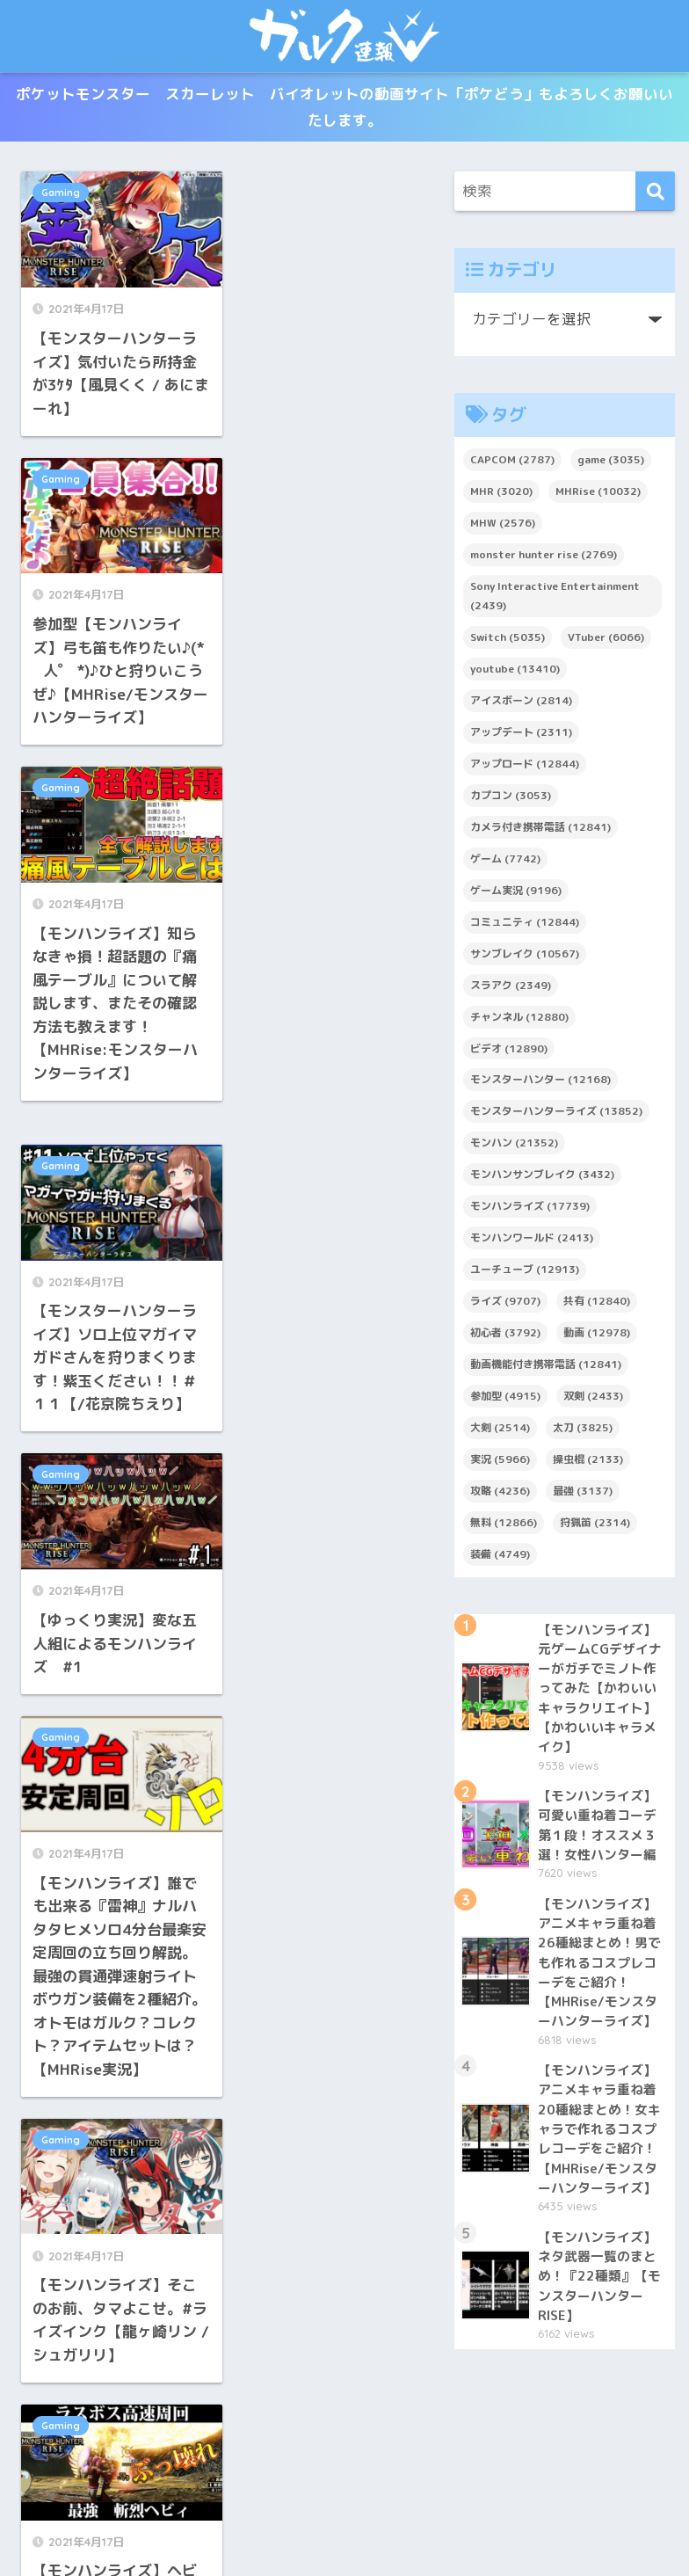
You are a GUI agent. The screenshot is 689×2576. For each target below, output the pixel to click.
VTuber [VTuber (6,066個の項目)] (606, 641)
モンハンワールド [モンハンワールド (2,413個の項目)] (531, 1241)
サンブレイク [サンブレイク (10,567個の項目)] (524, 957)
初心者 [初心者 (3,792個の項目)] (505, 1335)
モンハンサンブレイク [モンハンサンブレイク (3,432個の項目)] (542, 1178)
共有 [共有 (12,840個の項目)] (596, 1305)
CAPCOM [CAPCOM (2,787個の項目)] (512, 463)
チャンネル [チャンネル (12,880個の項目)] (519, 1020)
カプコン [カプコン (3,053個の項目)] (510, 798)
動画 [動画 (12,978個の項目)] (596, 1335)
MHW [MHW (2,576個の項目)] (502, 527)
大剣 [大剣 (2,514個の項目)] (500, 1430)
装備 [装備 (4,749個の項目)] (500, 1557)
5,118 (177, 2214)
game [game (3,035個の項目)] (610, 463)
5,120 (279, 2214)
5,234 (350, 2214)
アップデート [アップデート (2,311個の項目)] (521, 735)
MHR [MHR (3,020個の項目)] (501, 495)
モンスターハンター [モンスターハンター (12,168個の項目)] (540, 1083)
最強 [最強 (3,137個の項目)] (583, 1494)
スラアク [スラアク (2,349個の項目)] (510, 988)
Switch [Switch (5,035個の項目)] (507, 641)
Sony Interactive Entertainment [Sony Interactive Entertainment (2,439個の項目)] (555, 600)
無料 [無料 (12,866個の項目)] (503, 1525)
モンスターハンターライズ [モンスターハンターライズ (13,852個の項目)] (556, 1115)
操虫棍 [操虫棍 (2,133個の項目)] (588, 1462)
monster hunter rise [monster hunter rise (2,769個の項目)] (543, 558)
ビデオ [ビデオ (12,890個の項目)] (509, 1051)
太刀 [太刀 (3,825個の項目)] (583, 1430)
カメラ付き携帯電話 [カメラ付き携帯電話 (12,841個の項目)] (540, 830)
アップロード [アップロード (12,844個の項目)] (524, 767)
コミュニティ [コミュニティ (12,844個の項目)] (524, 925)
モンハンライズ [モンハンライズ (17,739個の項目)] (530, 1210)
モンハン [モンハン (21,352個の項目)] (514, 1146)
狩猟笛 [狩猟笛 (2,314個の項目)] (595, 1525)
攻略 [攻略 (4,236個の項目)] (500, 1494)
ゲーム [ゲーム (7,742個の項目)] (505, 862)
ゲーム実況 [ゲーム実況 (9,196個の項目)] (516, 893)
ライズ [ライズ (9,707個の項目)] (505, 1305)
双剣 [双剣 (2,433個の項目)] (593, 1399)
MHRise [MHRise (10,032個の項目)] (598, 495)
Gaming (60, 197)
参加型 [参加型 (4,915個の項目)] (505, 1399)
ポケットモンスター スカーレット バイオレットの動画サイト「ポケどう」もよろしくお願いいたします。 (344, 109)
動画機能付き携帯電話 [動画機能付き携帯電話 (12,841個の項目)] (545, 1367)
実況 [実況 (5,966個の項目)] (500, 1462)
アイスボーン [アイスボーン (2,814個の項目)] (521, 703)
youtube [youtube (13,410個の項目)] (515, 672)
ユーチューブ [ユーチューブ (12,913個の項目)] (524, 1273)
